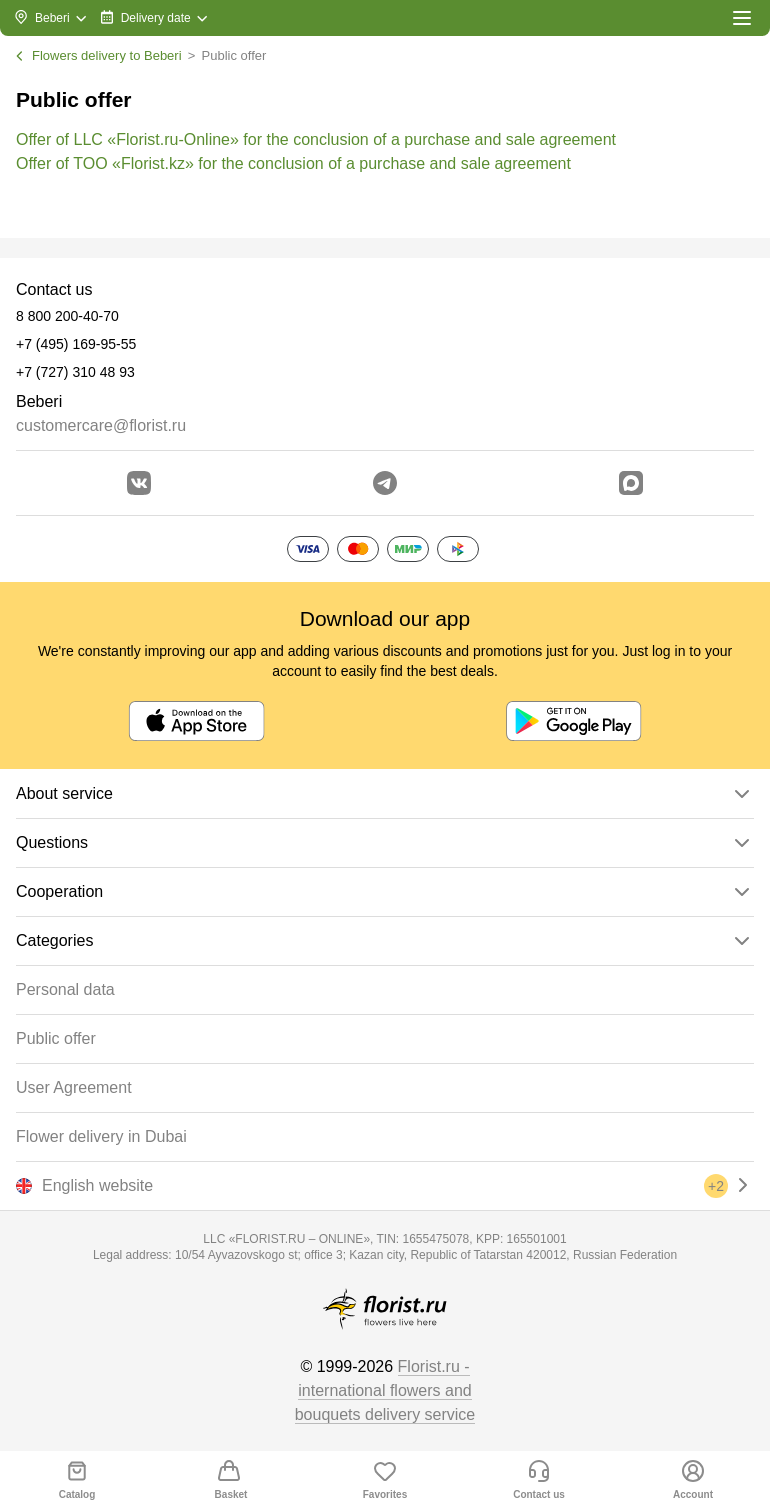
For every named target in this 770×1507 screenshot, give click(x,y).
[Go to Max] (631, 483)
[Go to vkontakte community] (139, 483)
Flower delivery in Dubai (101, 1136)
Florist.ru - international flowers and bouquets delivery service (385, 1390)
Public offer (56, 1038)
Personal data (65, 989)
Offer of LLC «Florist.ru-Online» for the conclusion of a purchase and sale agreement (316, 139)
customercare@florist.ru (101, 425)
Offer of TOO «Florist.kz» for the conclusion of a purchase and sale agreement (293, 163)
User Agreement (74, 1087)
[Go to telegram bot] (385, 483)
